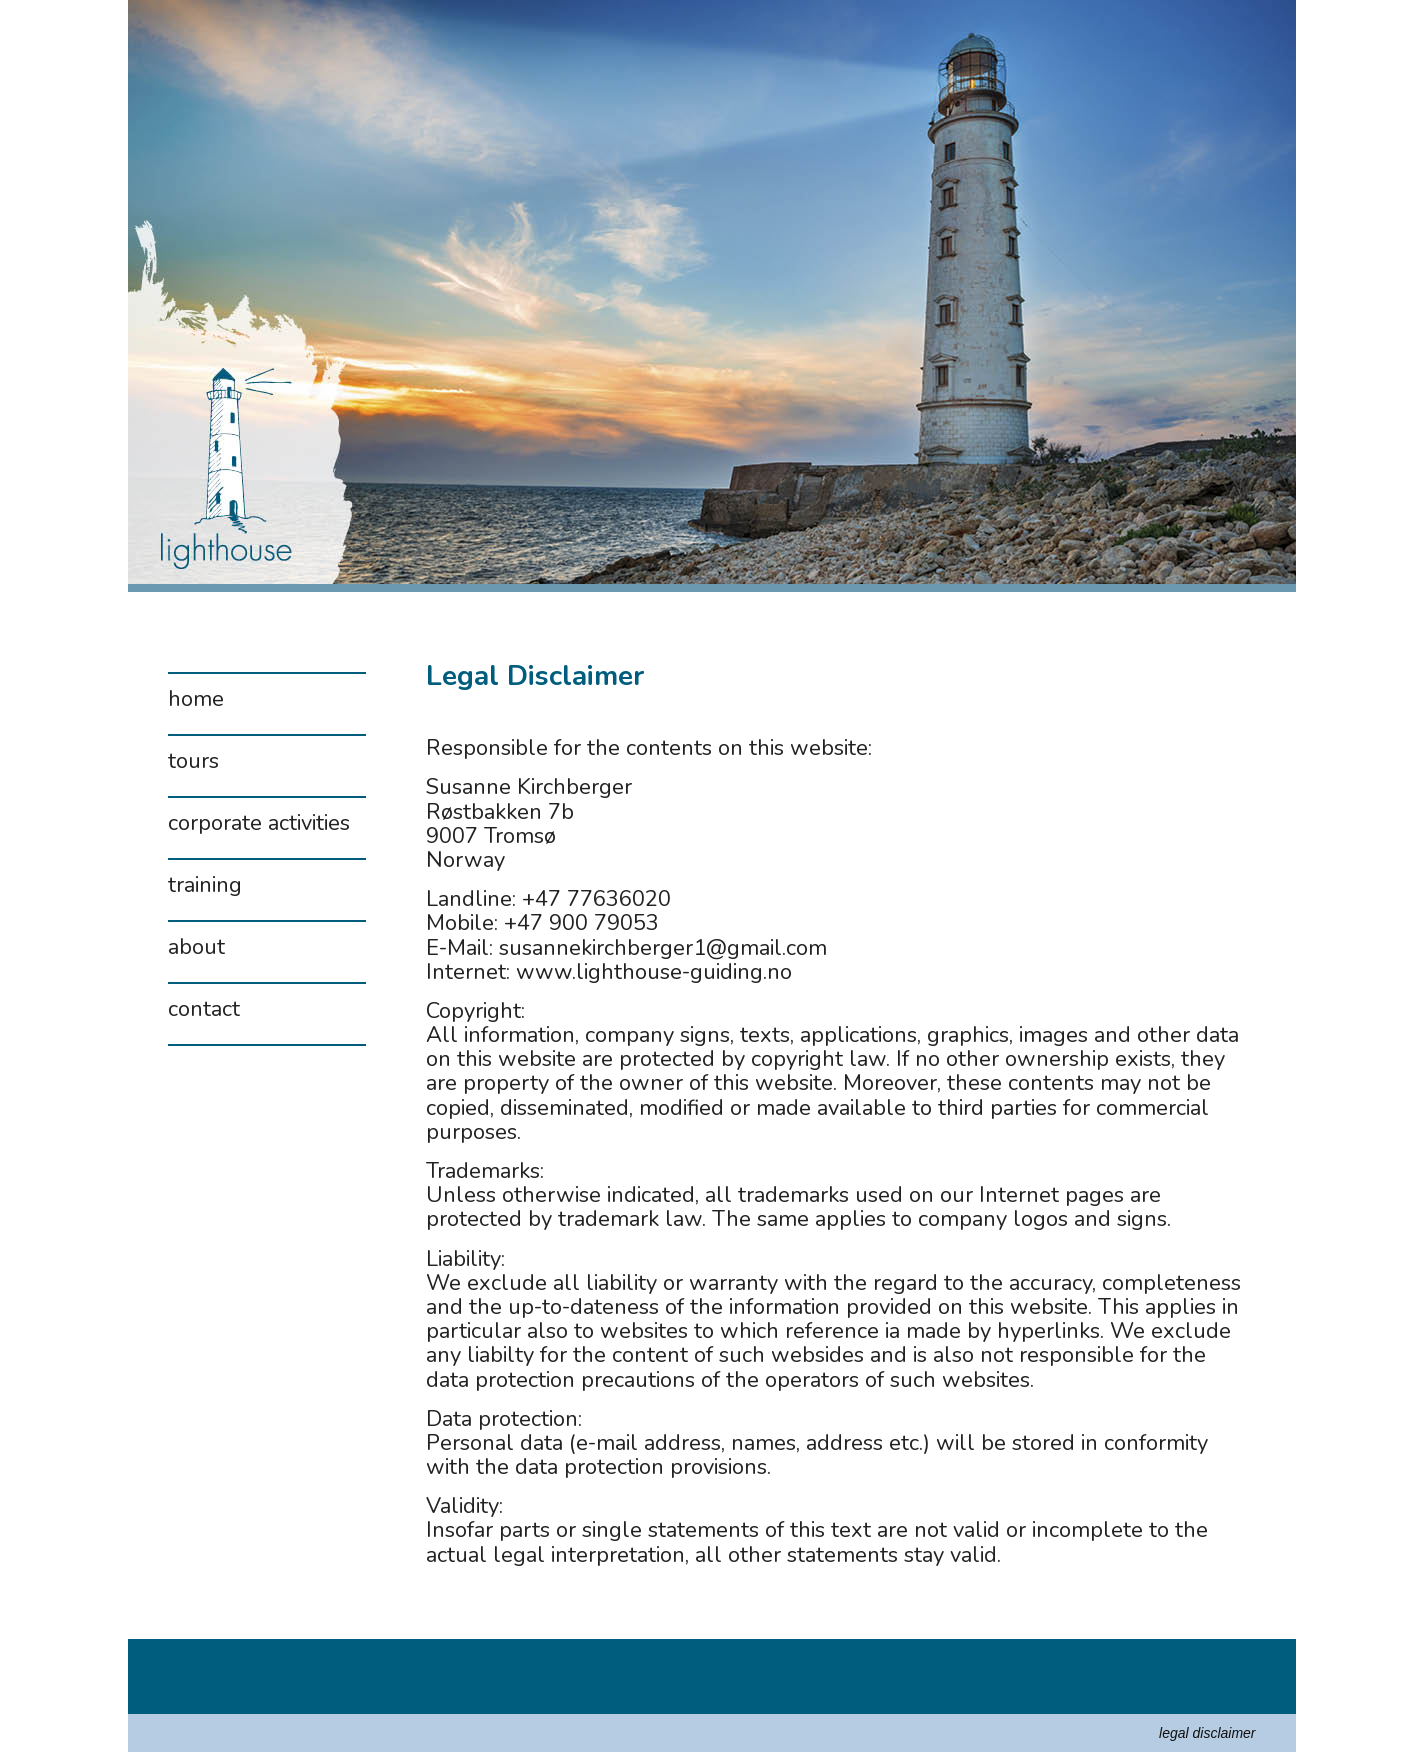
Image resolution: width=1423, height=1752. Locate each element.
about (196, 949)
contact (204, 1011)
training (205, 887)
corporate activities (259, 825)
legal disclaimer (1207, 1733)
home (196, 701)
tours (193, 763)
